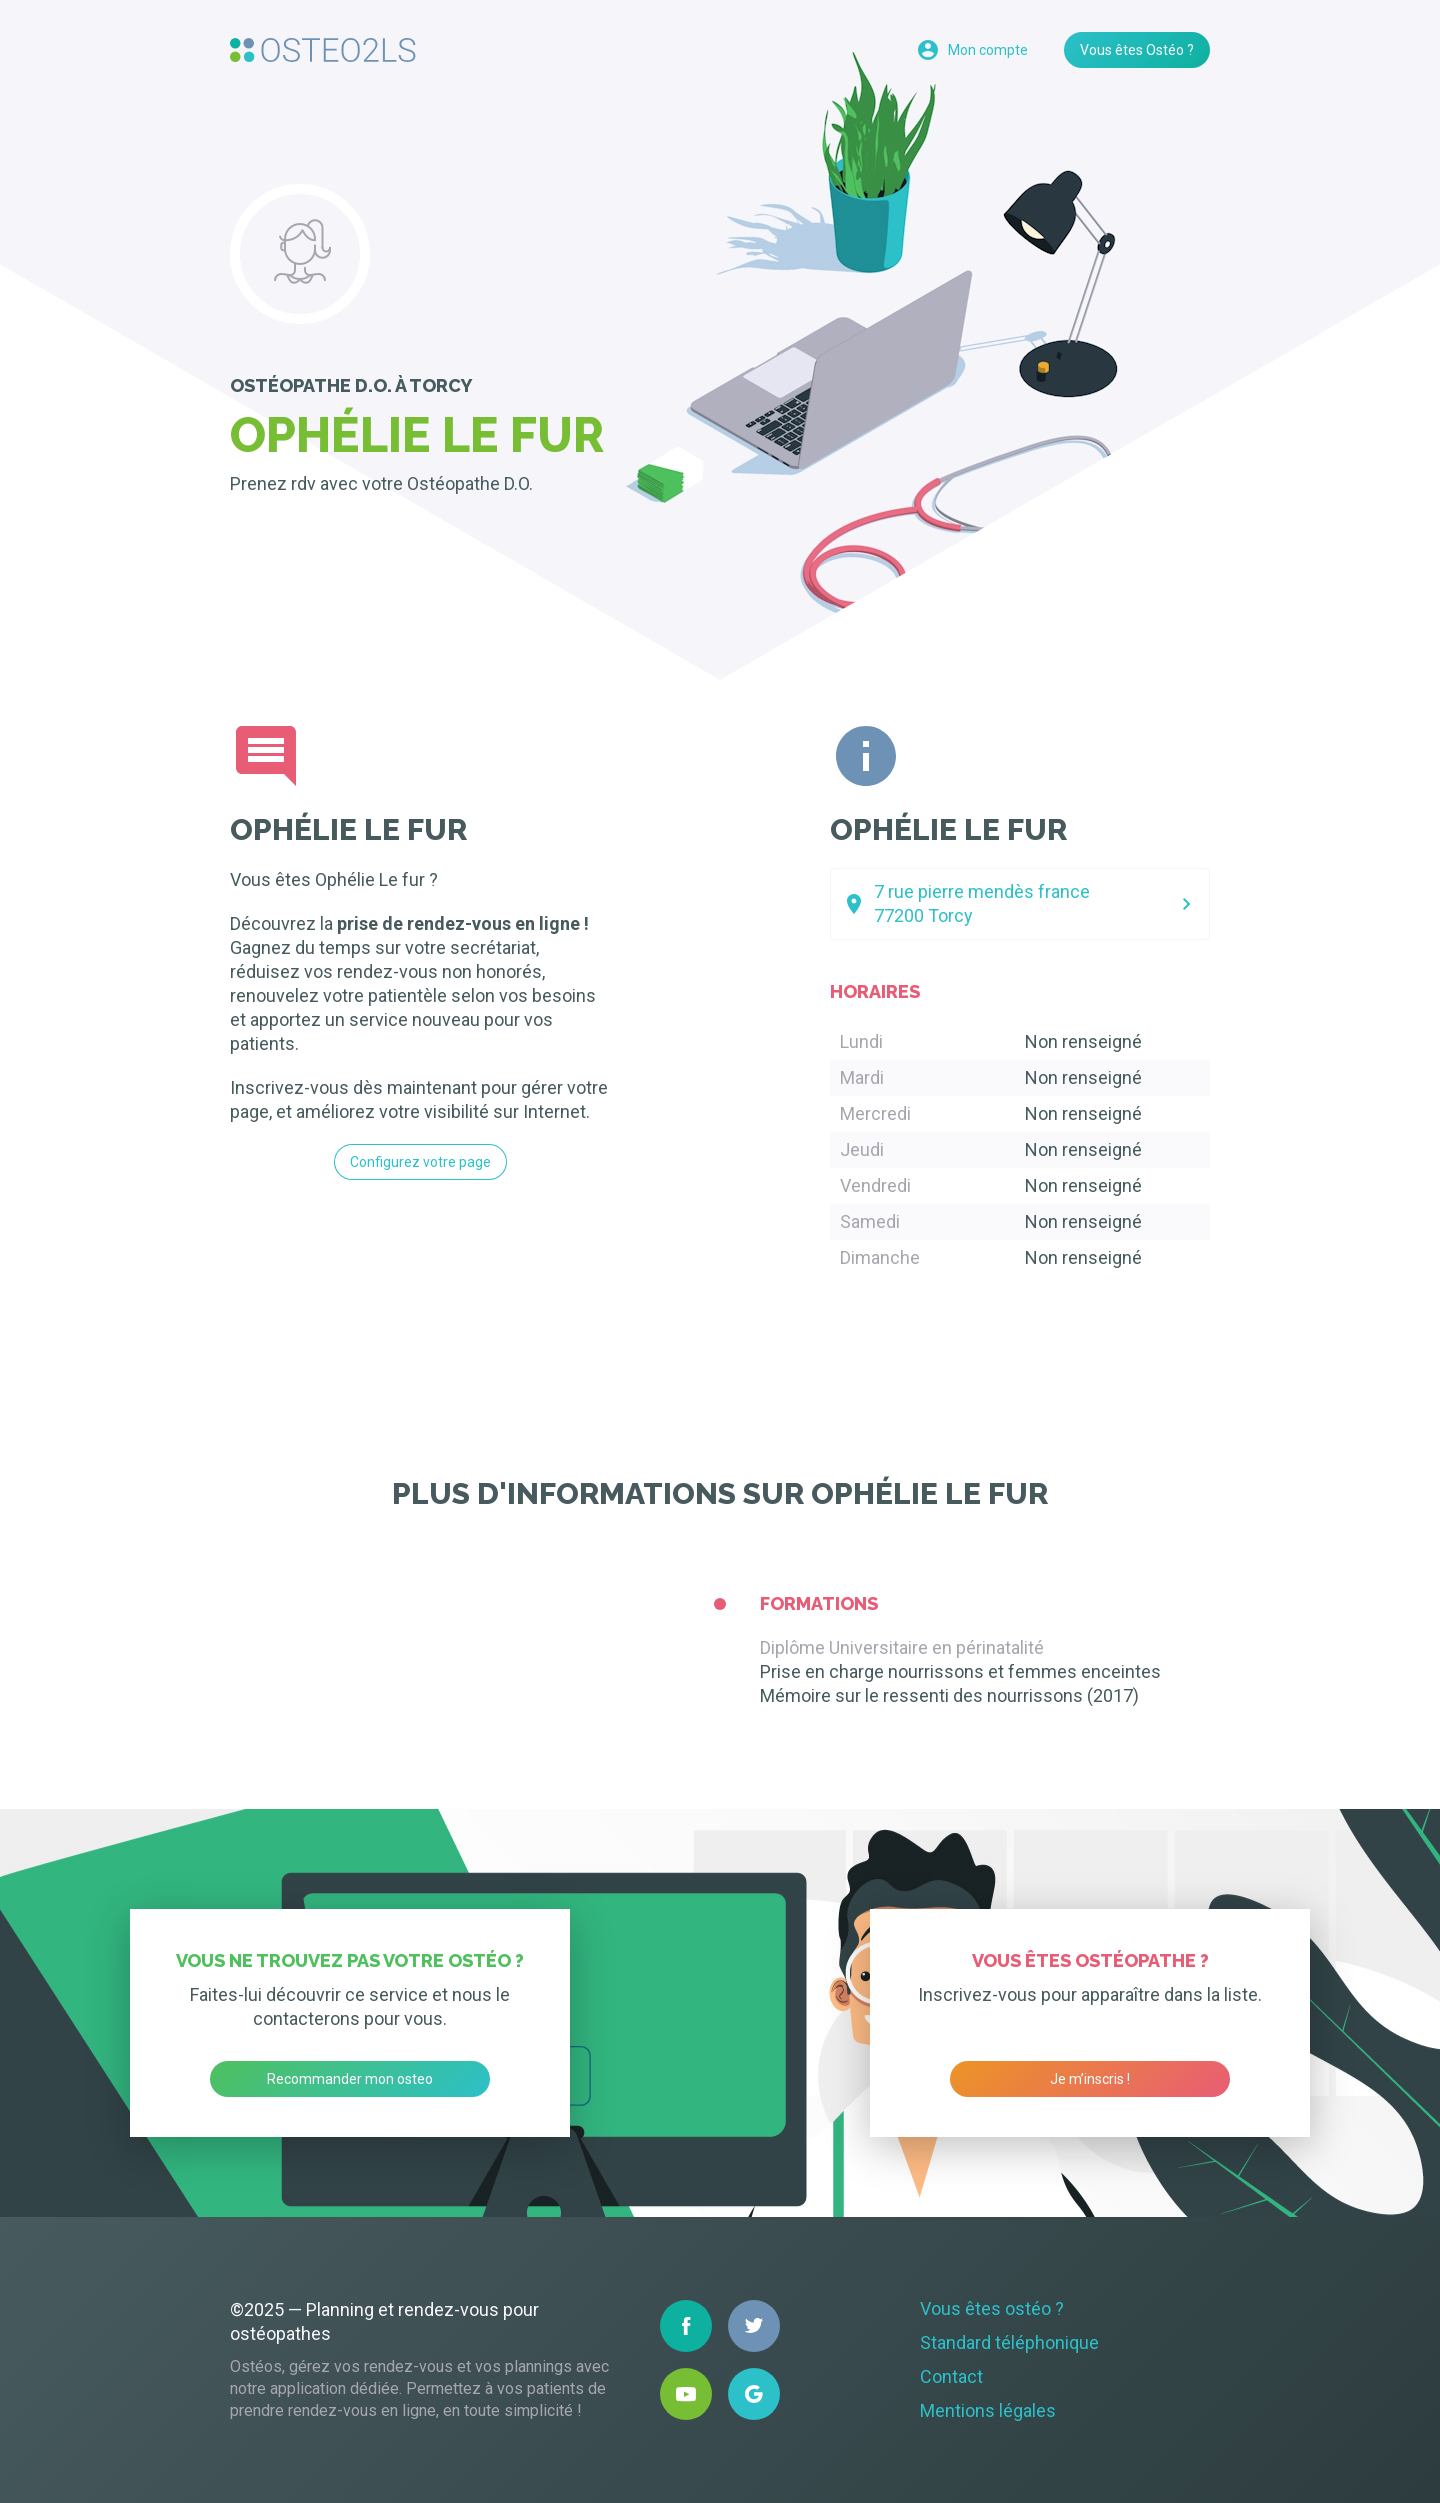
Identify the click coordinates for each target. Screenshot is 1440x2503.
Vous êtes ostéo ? (992, 2308)
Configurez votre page (420, 1162)
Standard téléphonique (1009, 2342)
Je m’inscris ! (1090, 2079)
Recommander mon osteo (350, 2079)
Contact (951, 2376)
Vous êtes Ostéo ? (1137, 50)
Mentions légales (988, 2410)
